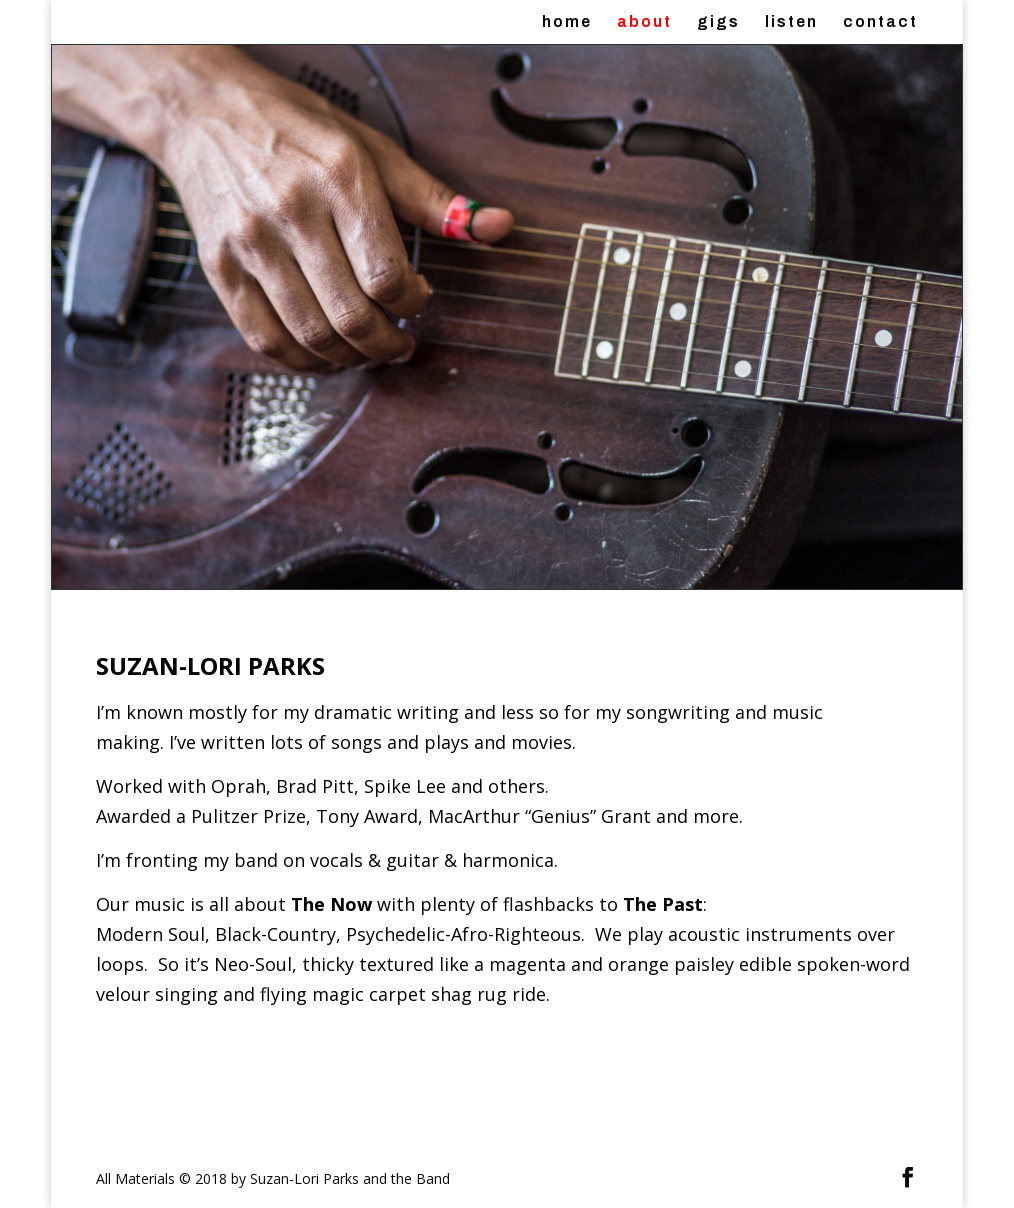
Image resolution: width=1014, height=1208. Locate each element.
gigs (718, 22)
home (567, 22)
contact (880, 22)
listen (791, 22)
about (644, 22)
